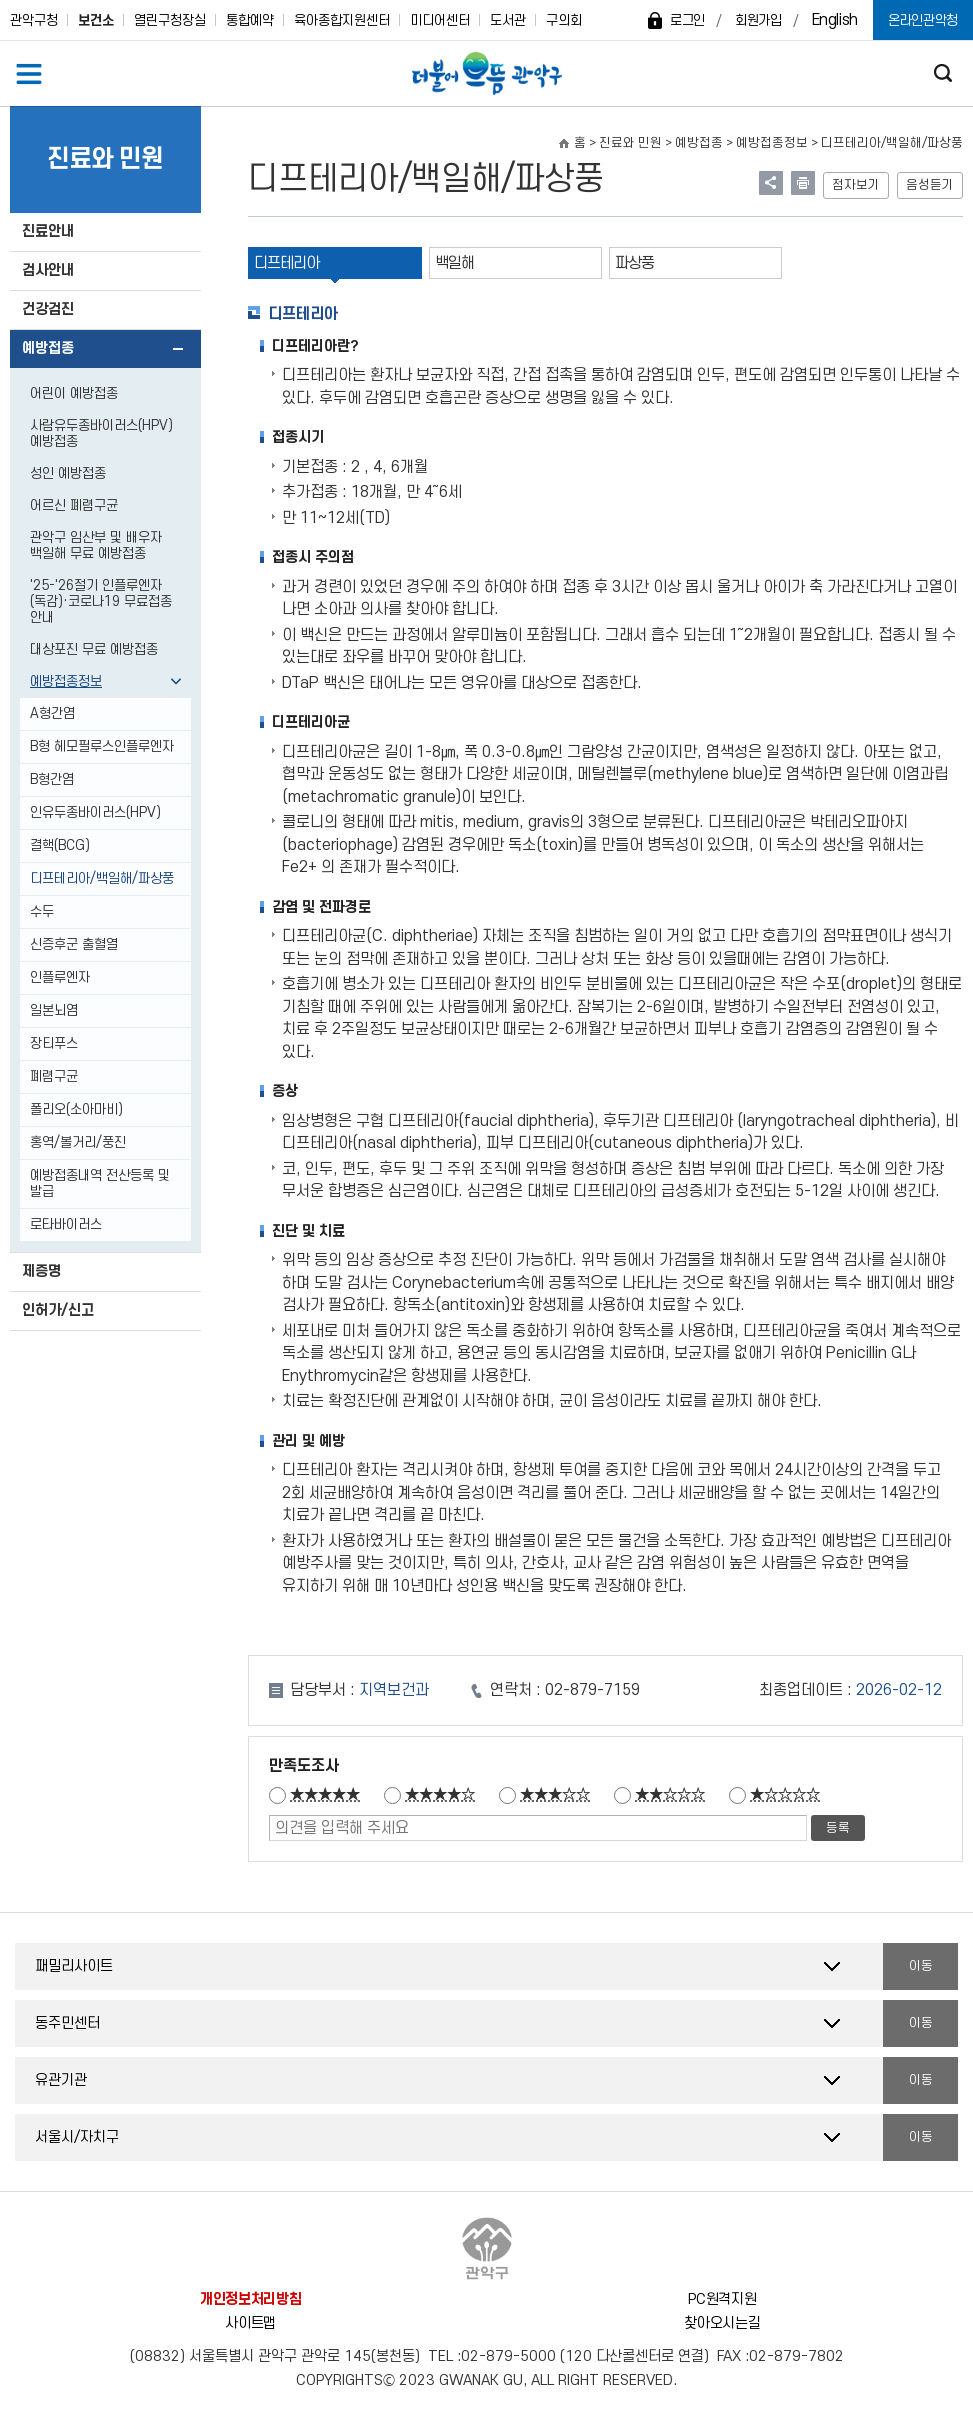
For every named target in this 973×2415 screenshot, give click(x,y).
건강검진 (48, 309)
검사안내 (48, 270)
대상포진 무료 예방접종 (94, 649)
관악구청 (34, 20)
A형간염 (52, 713)
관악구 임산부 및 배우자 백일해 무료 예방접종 (96, 545)
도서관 (508, 20)
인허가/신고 (58, 1310)
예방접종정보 (66, 681)
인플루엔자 (60, 977)
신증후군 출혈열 (74, 944)
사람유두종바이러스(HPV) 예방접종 (101, 433)
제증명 (41, 1271)
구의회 (564, 20)
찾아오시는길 (722, 2323)
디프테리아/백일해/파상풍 (102, 878)
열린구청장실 (170, 20)
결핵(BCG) (60, 845)
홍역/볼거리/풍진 (78, 1142)
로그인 (687, 20)
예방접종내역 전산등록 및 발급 (100, 1183)
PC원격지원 (722, 2299)
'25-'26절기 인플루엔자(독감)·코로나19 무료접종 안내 (101, 601)
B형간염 (52, 779)
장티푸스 (54, 1043)
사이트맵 (250, 2323)
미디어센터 (440, 20)
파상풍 (634, 263)
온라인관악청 (923, 20)
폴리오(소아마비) (76, 1109)
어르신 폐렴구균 (74, 505)
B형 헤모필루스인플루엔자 (102, 746)
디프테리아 (286, 263)
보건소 (96, 20)
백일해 (454, 263)
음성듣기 (930, 185)
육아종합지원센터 (342, 20)
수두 (42, 911)
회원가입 (758, 20)
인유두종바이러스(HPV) (95, 812)
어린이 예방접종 (74, 393)
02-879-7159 (592, 1690)
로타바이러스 (66, 1224)
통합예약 (250, 20)
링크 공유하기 (771, 183)
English (835, 20)
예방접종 (48, 348)
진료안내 (48, 231)
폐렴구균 (54, 1076)
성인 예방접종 (68, 473)
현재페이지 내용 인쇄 (803, 183)
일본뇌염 (54, 1010)
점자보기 (856, 185)
